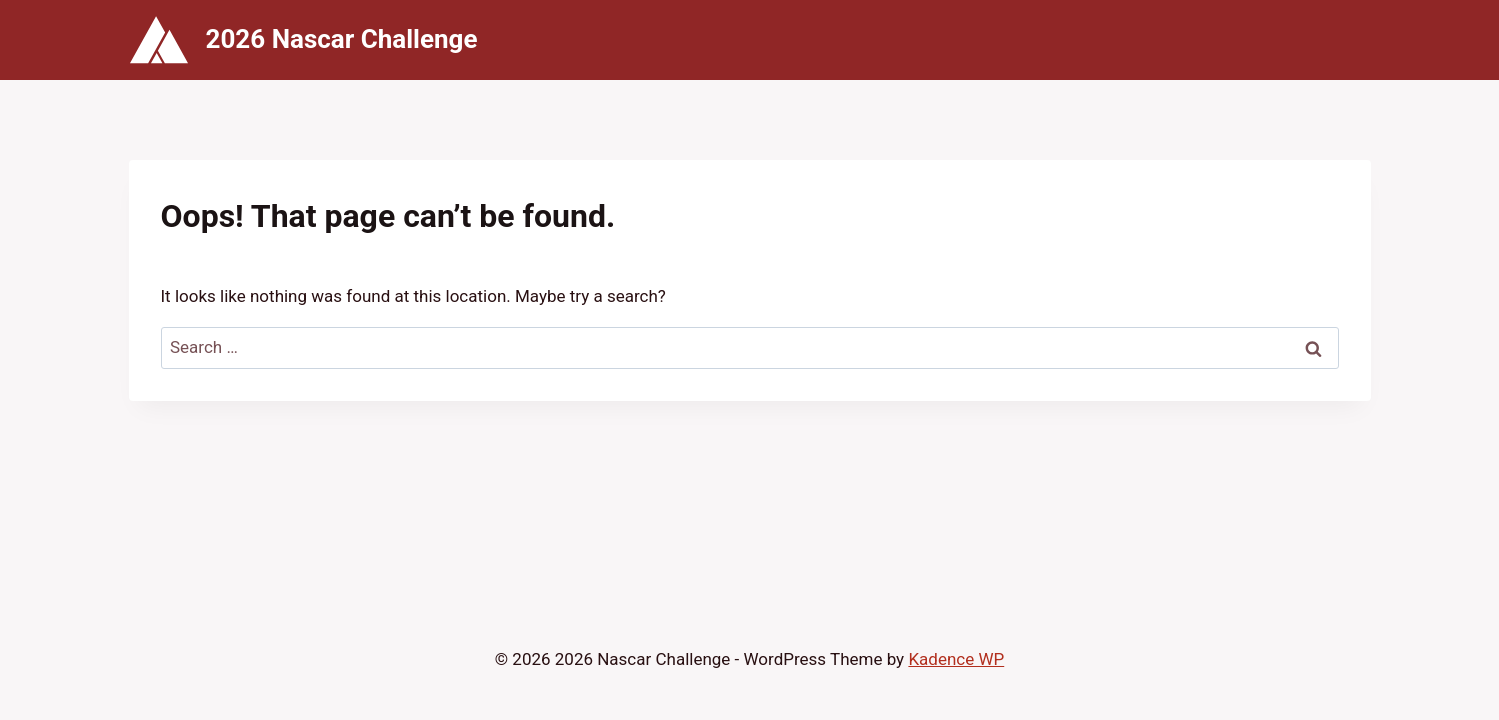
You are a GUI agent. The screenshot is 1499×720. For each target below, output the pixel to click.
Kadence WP (956, 659)
